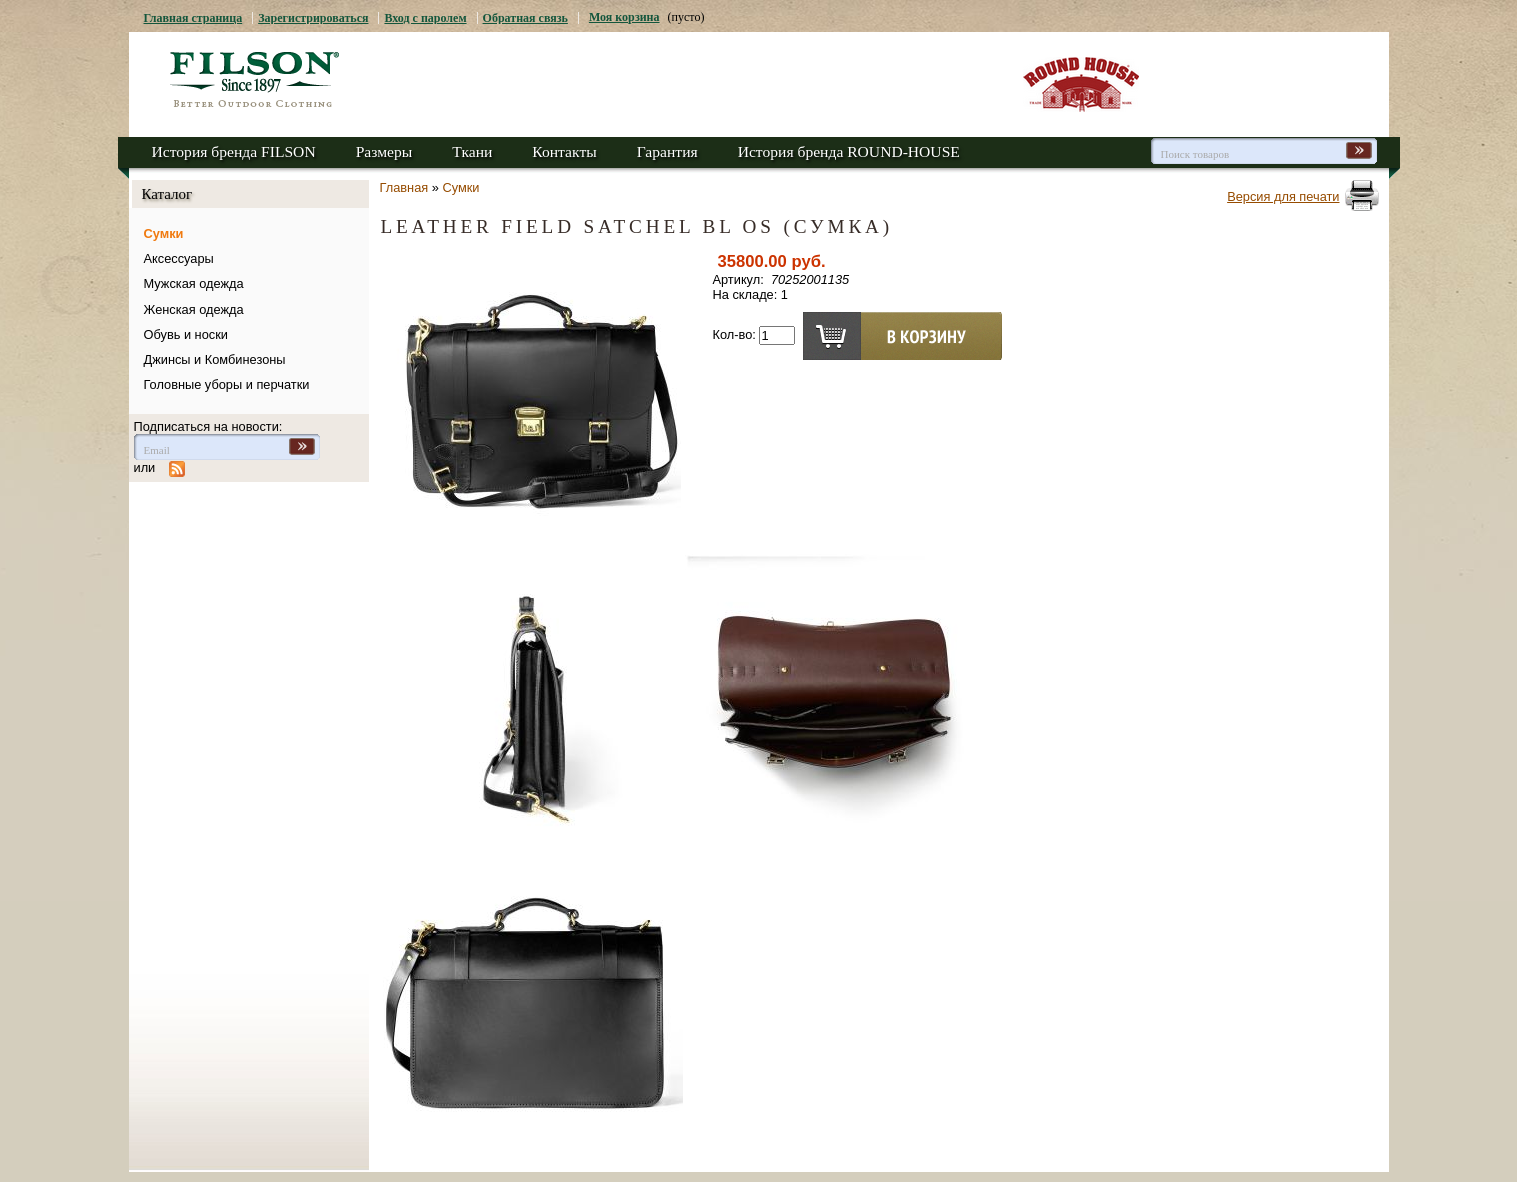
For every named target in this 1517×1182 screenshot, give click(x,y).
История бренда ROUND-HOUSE (849, 151)
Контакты (564, 151)
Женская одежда (194, 309)
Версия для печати (1283, 196)
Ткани (472, 151)
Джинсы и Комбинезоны (215, 359)
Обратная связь (525, 18)
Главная (404, 187)
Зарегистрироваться (313, 18)
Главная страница (193, 18)
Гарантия (667, 151)
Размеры (384, 151)
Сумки (164, 233)
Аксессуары (179, 258)
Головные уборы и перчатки (227, 384)
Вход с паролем (425, 18)
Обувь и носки (186, 334)
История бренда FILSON (234, 151)
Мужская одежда (194, 283)
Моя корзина (624, 17)
